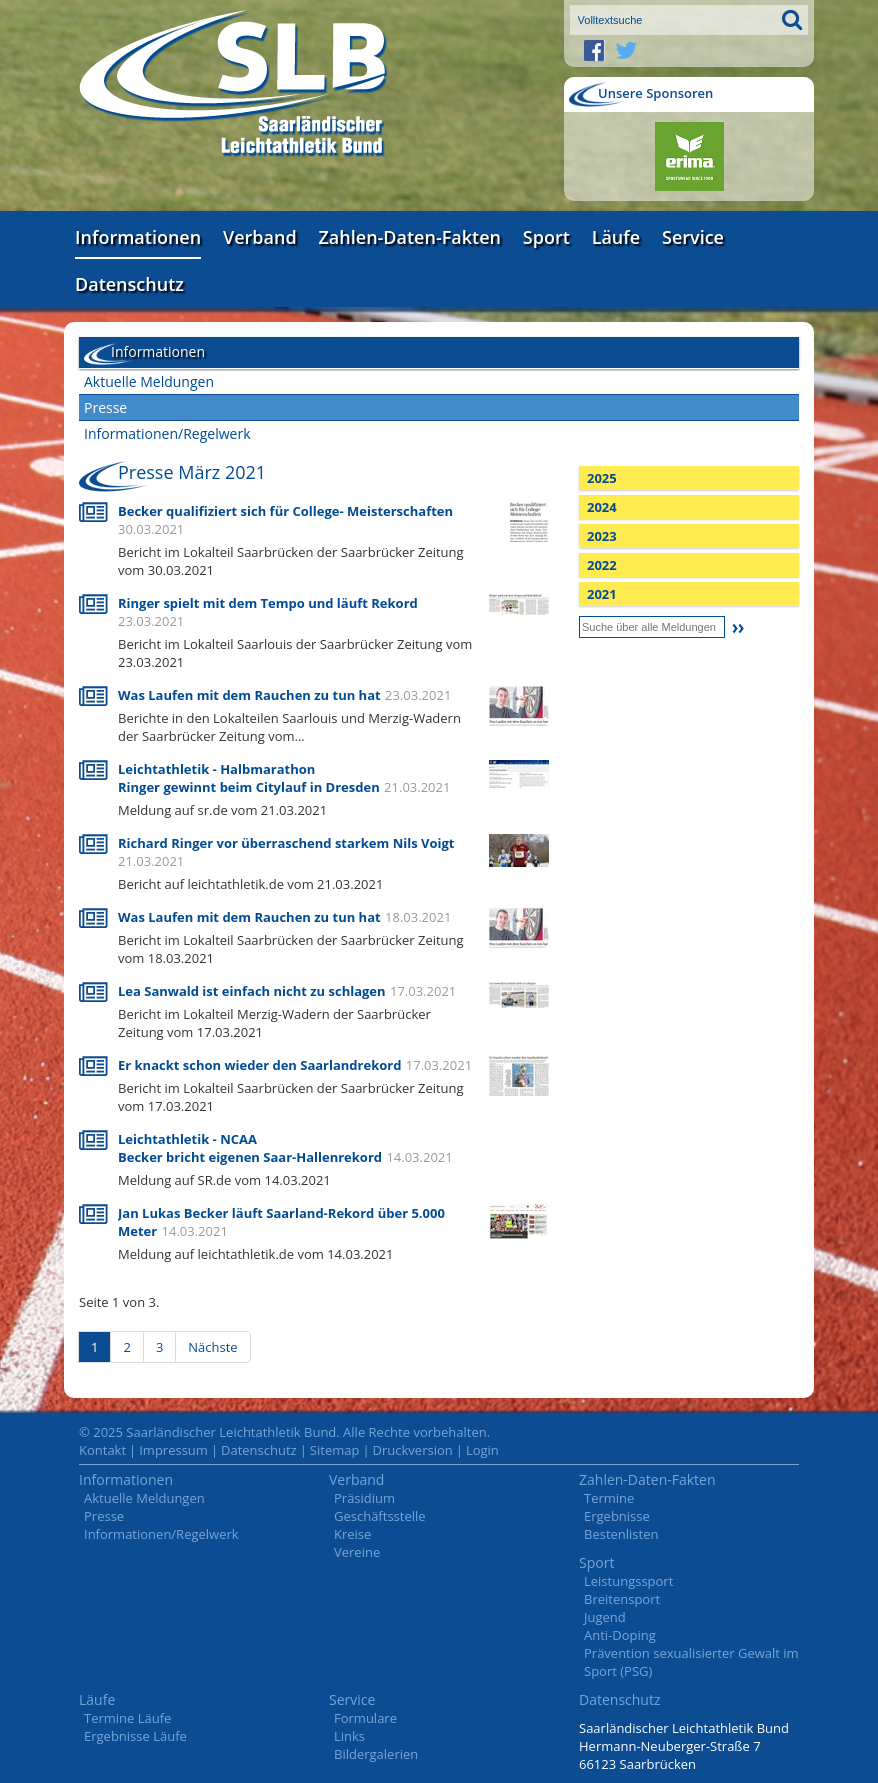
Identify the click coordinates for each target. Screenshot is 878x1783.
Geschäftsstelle (380, 1516)
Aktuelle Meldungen (149, 381)
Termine (609, 1498)
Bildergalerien (376, 1754)
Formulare (365, 1718)
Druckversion (413, 1450)
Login (482, 1450)
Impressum (173, 1450)
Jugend (605, 1617)
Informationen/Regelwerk (167, 433)
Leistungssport (628, 1581)
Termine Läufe (127, 1718)
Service (693, 237)
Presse (105, 407)
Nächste (212, 1347)
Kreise (352, 1534)
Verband (260, 237)
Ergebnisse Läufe (135, 1736)
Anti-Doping (620, 1635)
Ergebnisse (617, 1516)
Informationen (138, 237)
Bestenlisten (621, 1534)
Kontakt (102, 1450)
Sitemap (335, 1450)
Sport (546, 237)
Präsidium (364, 1498)
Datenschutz (129, 284)
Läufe (616, 237)
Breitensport (622, 1599)
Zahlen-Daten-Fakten (410, 237)
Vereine (357, 1552)
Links (349, 1736)
